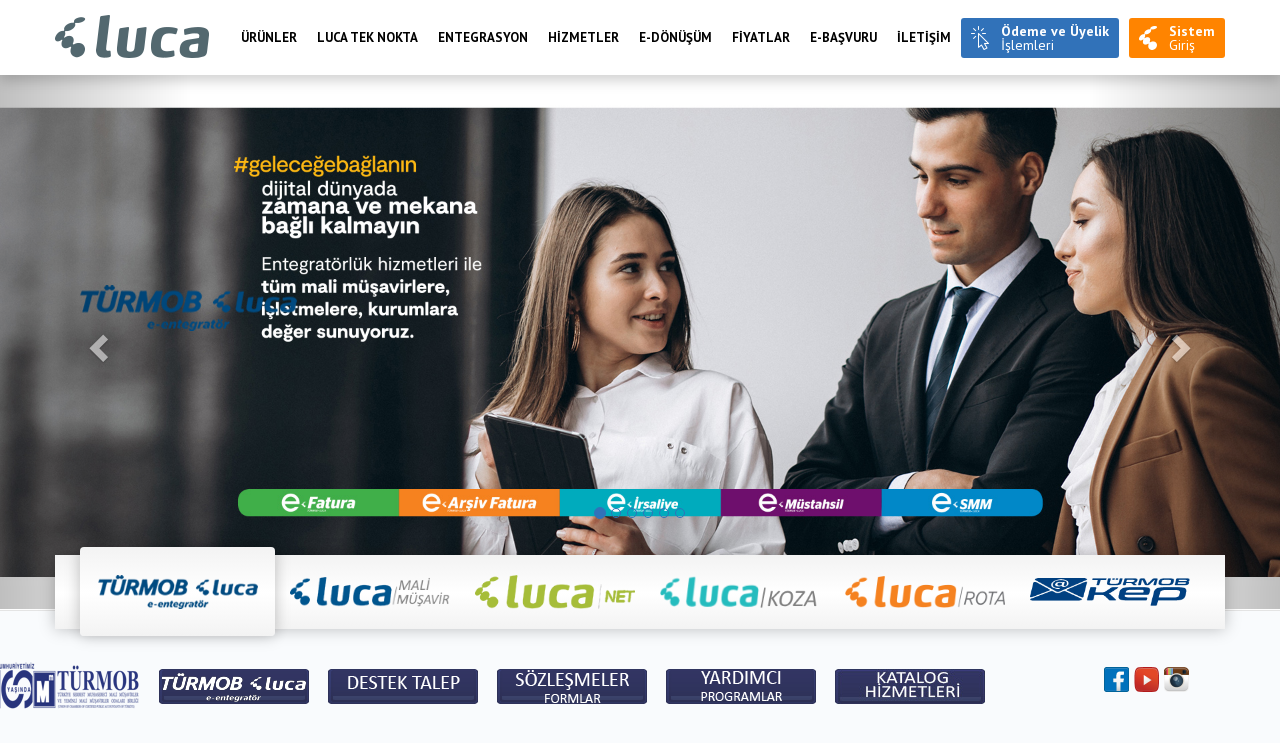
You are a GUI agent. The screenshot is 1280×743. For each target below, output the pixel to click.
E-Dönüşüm (675, 37)
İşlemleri (1055, 38)
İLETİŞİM (924, 37)
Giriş (1192, 38)
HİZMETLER (583, 37)
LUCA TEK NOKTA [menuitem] (367, 37)
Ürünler (269, 37)
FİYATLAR (761, 37)
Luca (132, 37)
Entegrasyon (483, 37)
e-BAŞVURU (843, 37)
